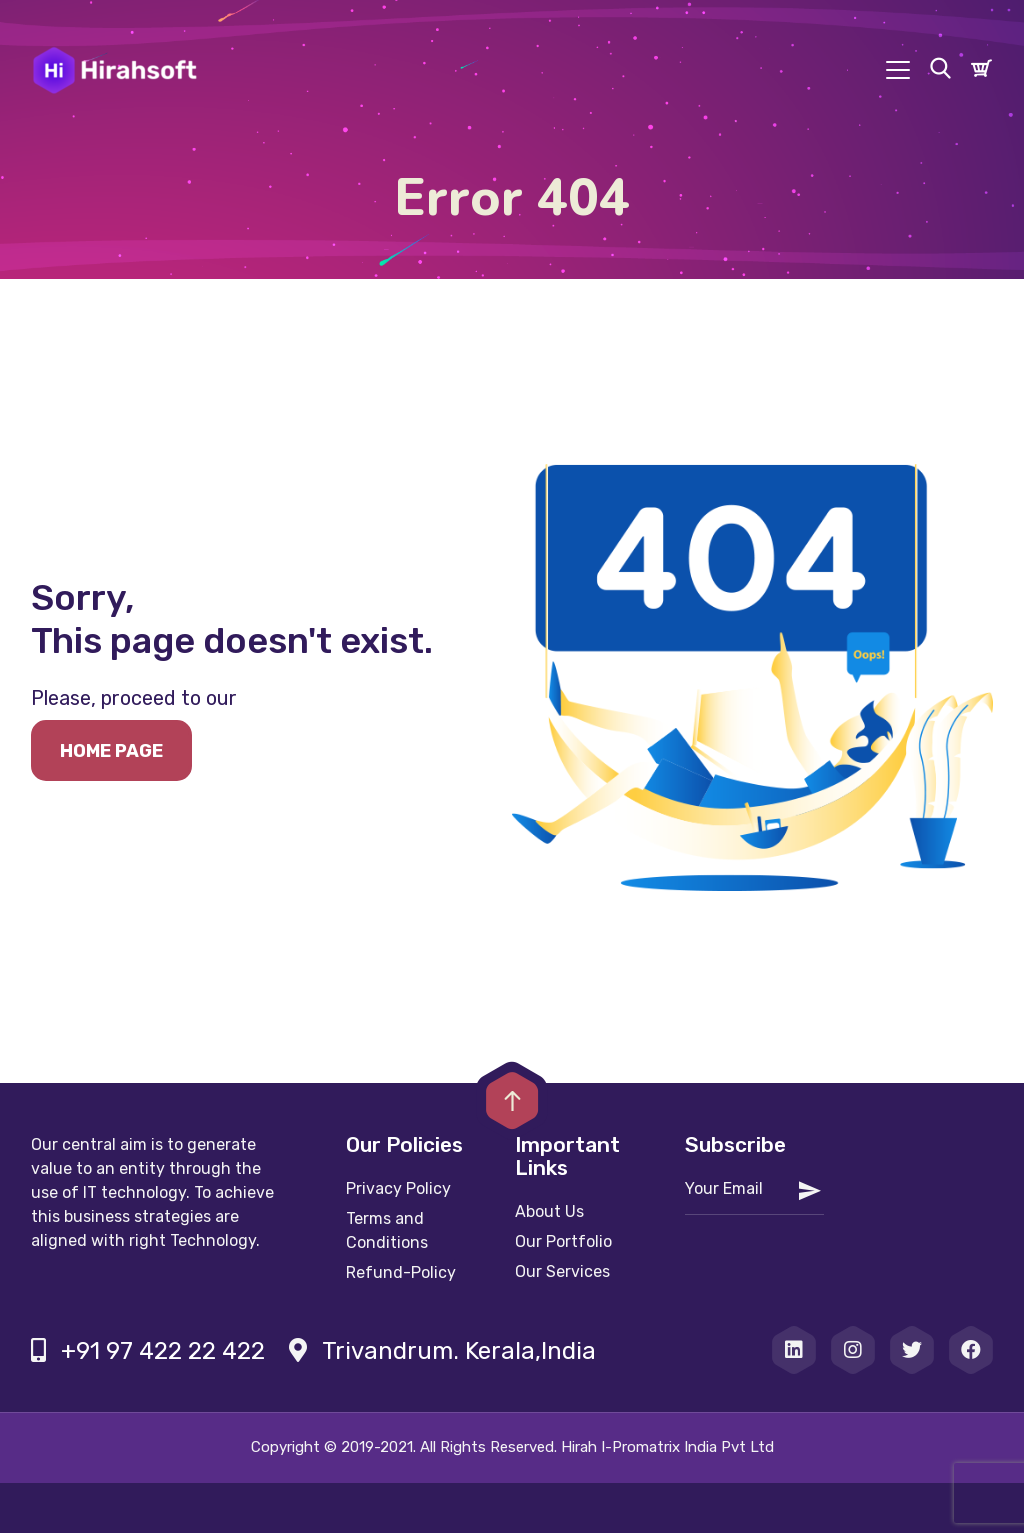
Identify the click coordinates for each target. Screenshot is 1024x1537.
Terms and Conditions (387, 1234)
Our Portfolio (563, 1245)
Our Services (562, 1275)
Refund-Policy (401, 1276)
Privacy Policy (398, 1192)
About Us (549, 1215)
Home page (111, 755)
